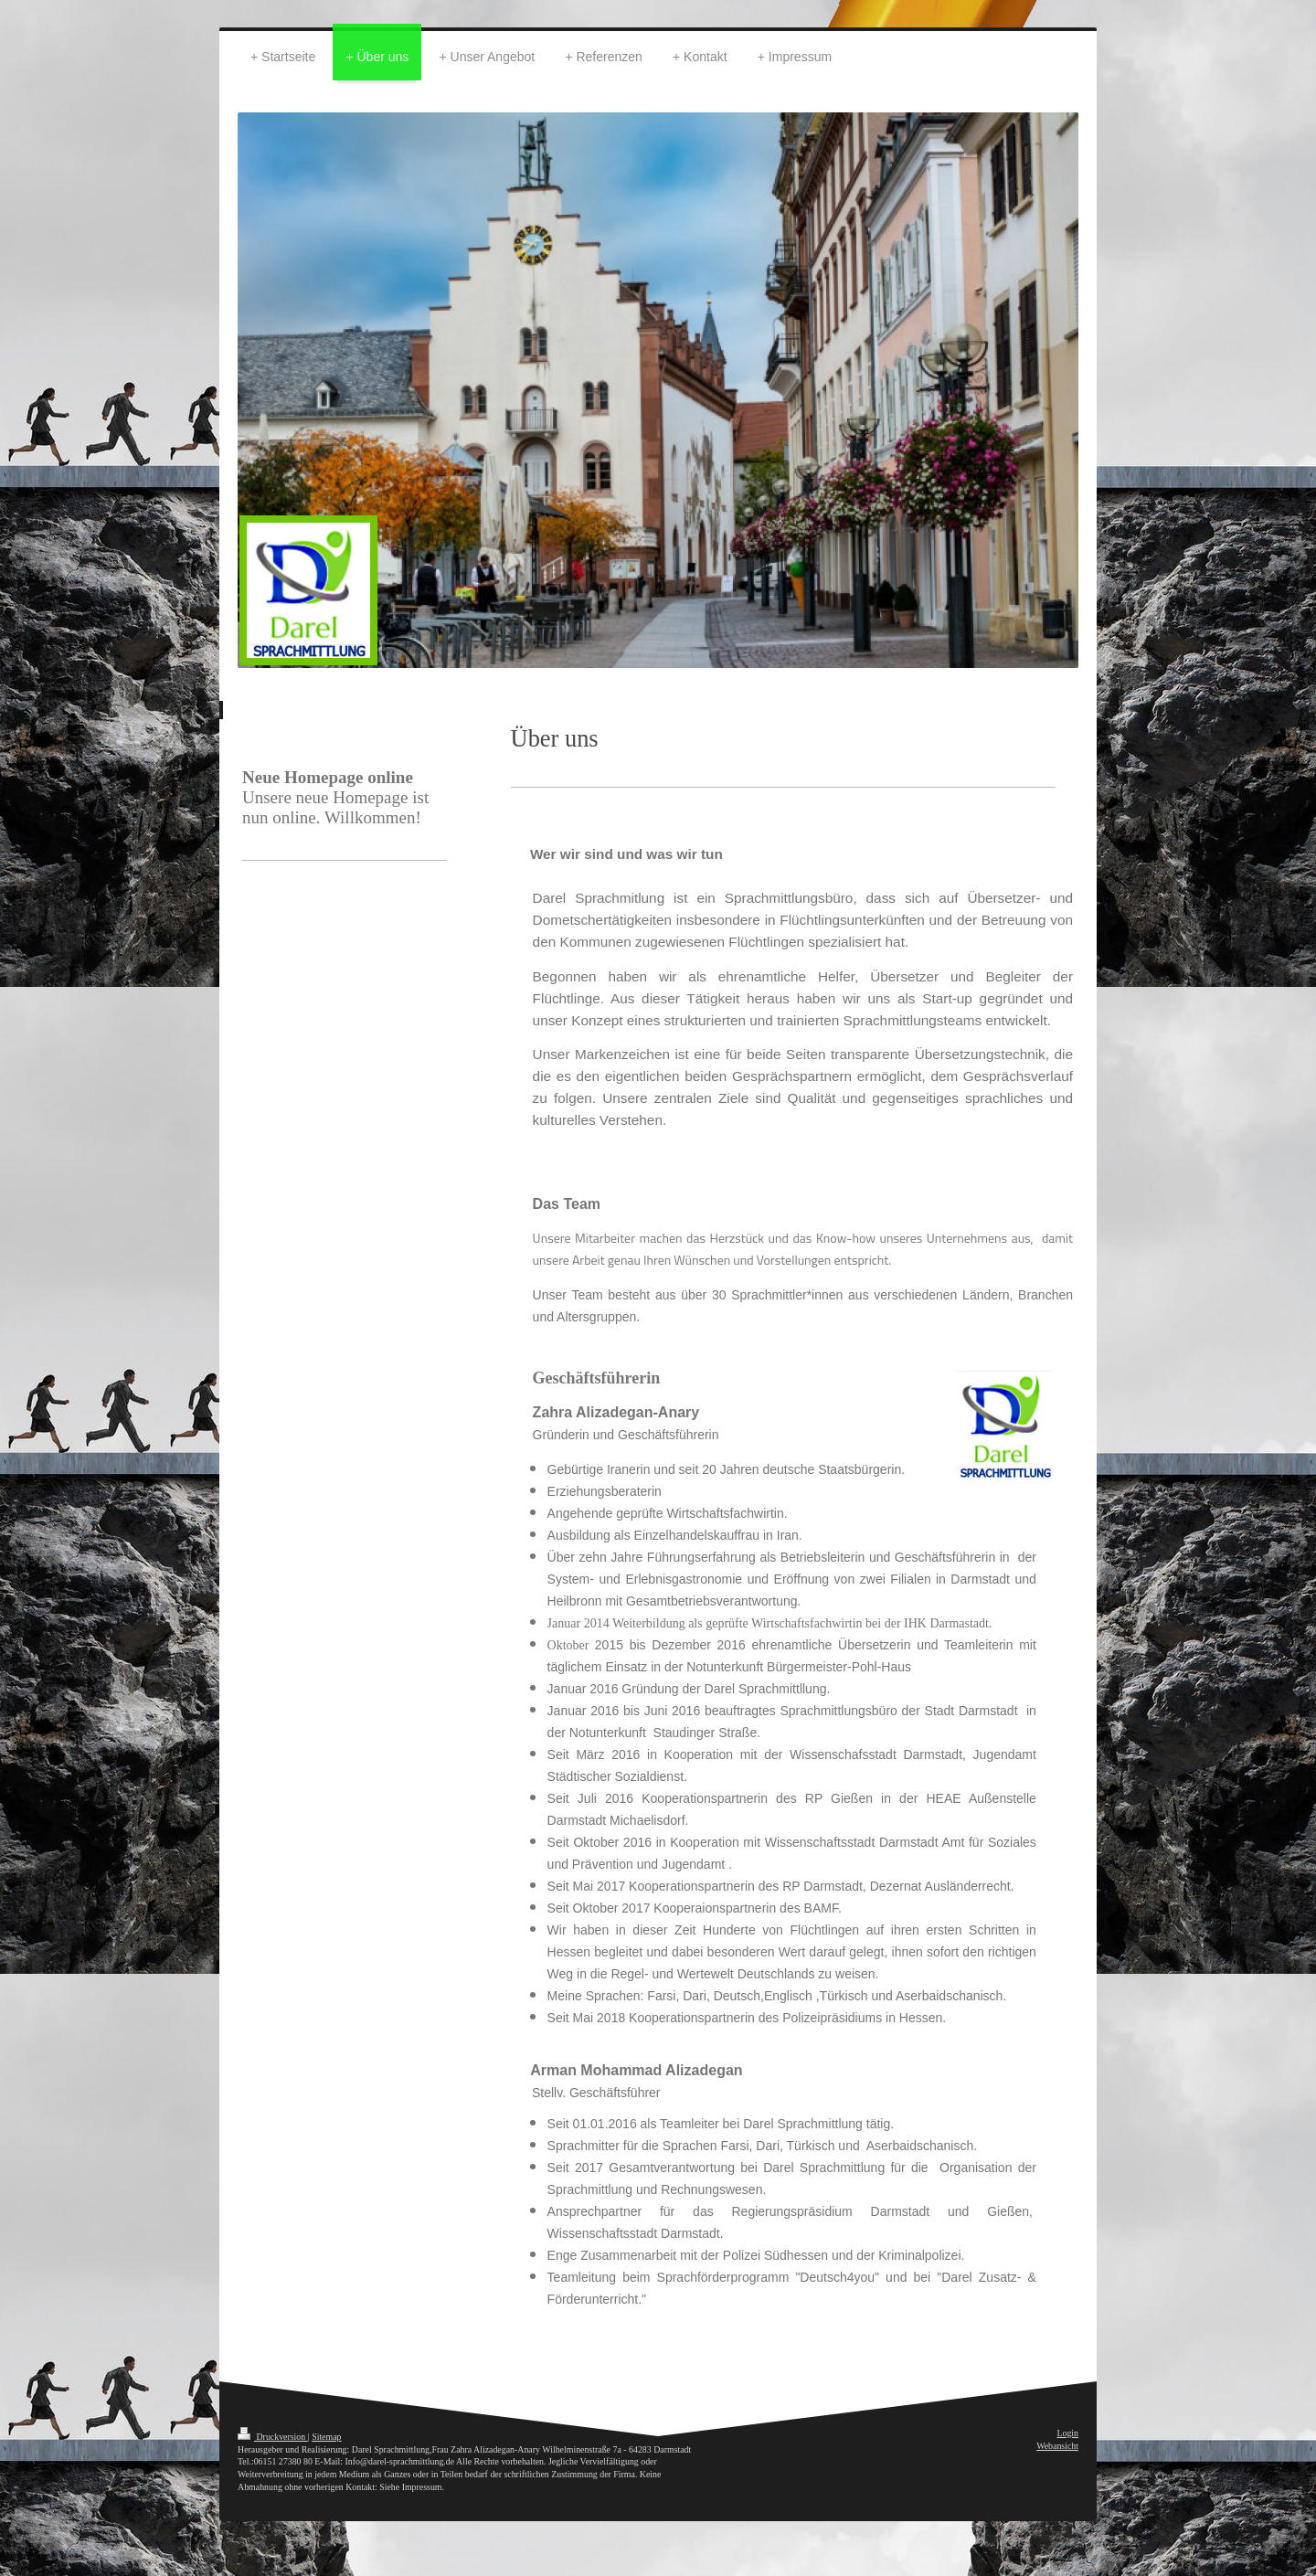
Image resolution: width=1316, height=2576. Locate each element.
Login (1067, 2433)
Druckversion (273, 2437)
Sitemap (326, 2437)
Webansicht (1057, 2446)
